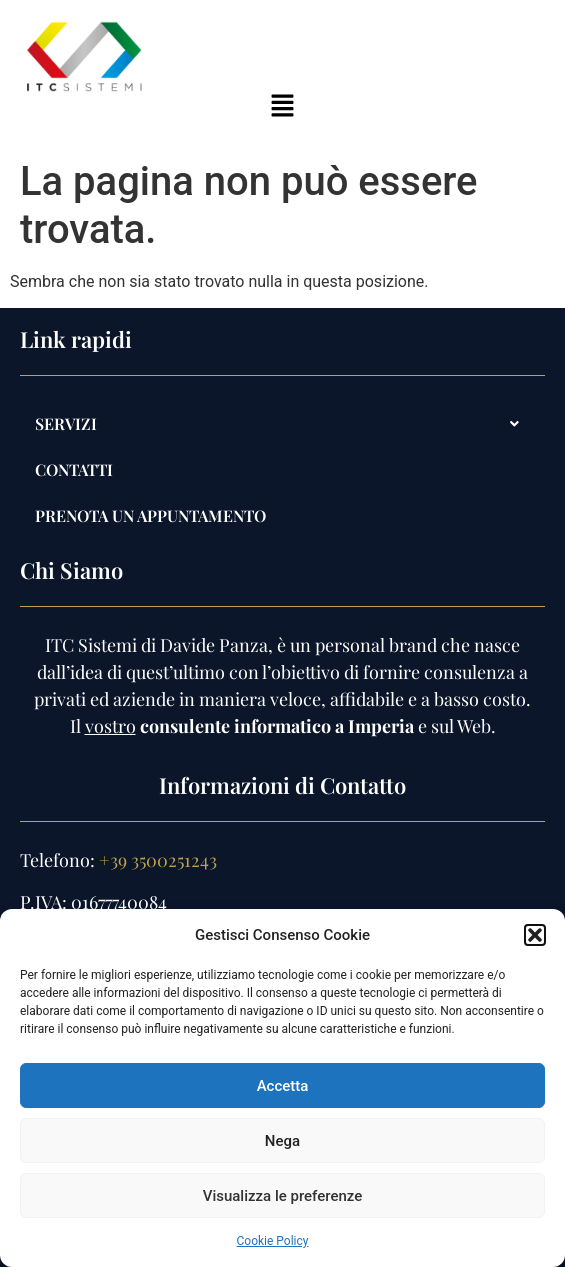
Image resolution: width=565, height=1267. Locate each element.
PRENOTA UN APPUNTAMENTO (150, 515)
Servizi (282, 424)
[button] (535, 935)
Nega (282, 1141)
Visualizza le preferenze (283, 1196)
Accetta (283, 1086)
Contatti (74, 469)
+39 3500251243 (158, 860)
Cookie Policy (273, 1241)
